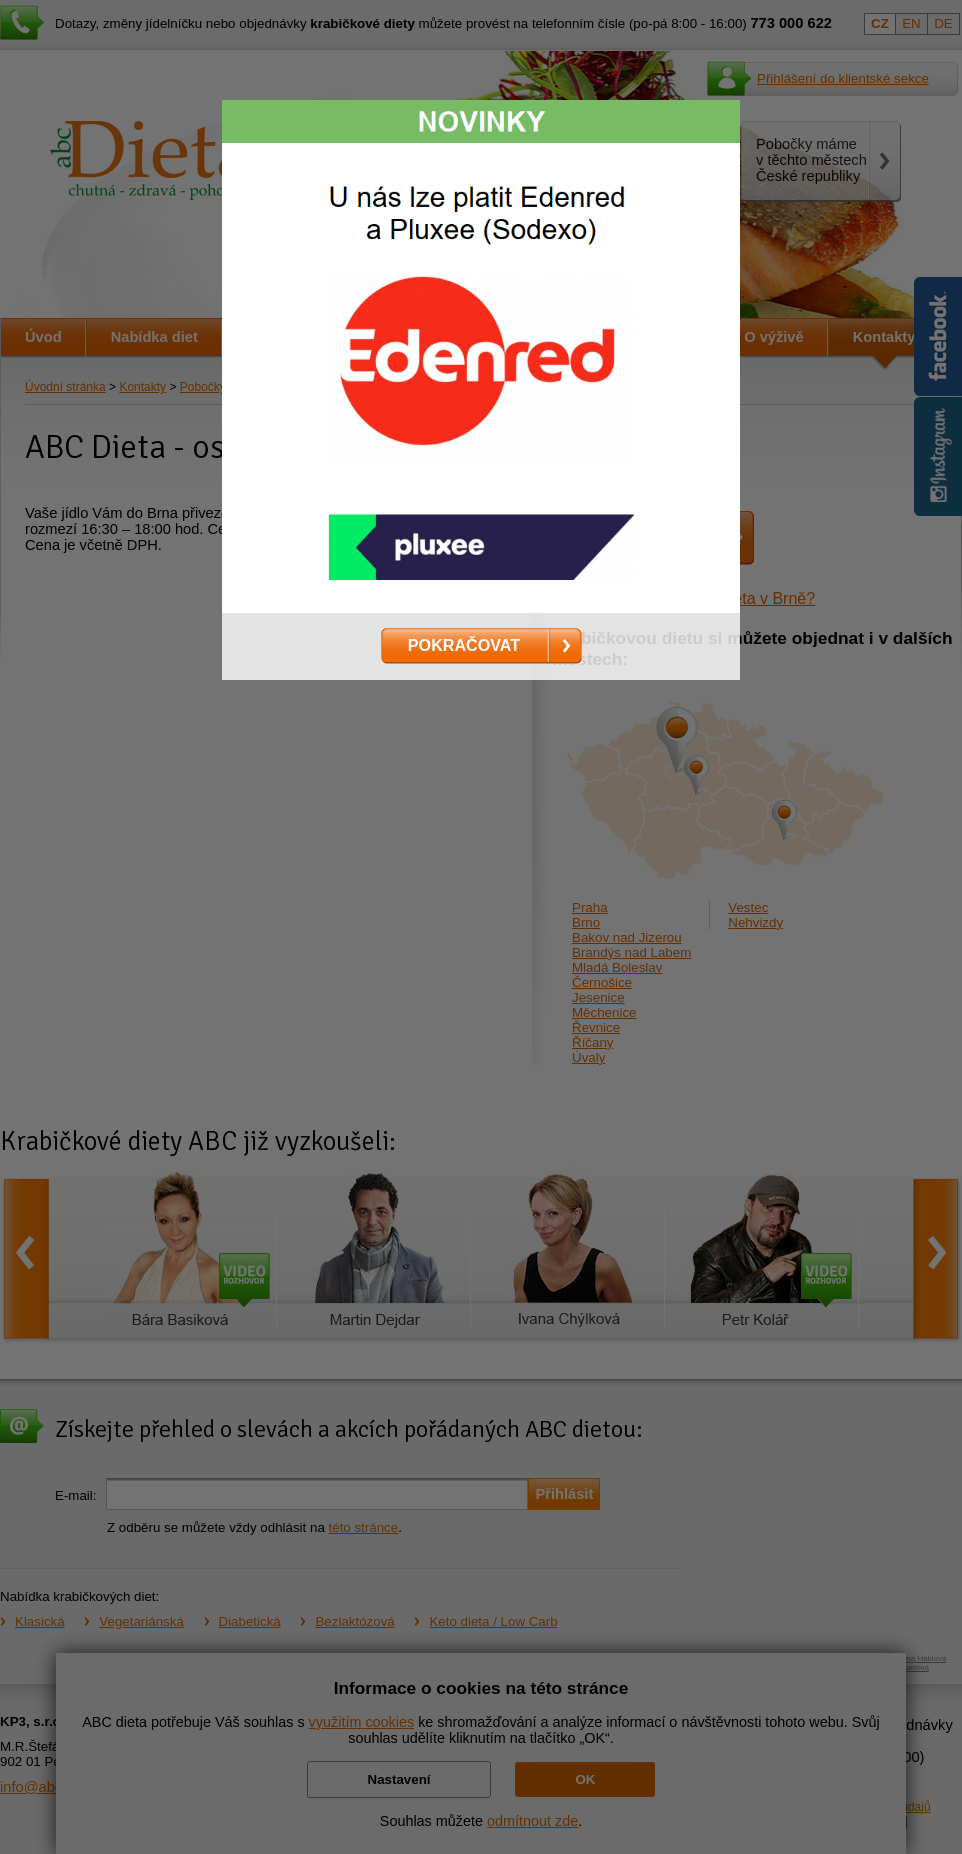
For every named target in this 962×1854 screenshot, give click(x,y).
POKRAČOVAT (464, 645)
